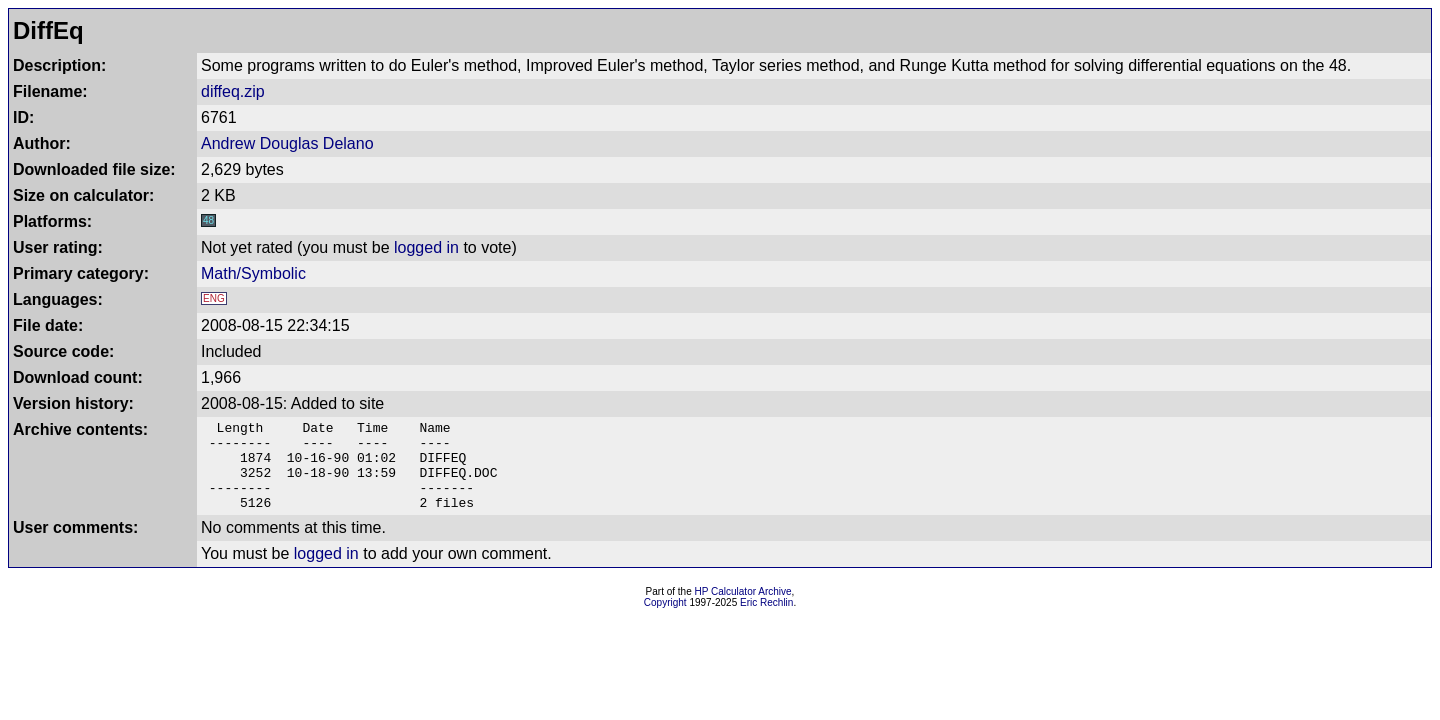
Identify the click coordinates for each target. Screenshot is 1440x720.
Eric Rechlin (766, 620)
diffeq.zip (233, 91)
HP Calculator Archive (743, 609)
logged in (426, 247)
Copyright (665, 620)
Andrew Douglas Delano (287, 143)
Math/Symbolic (253, 273)
